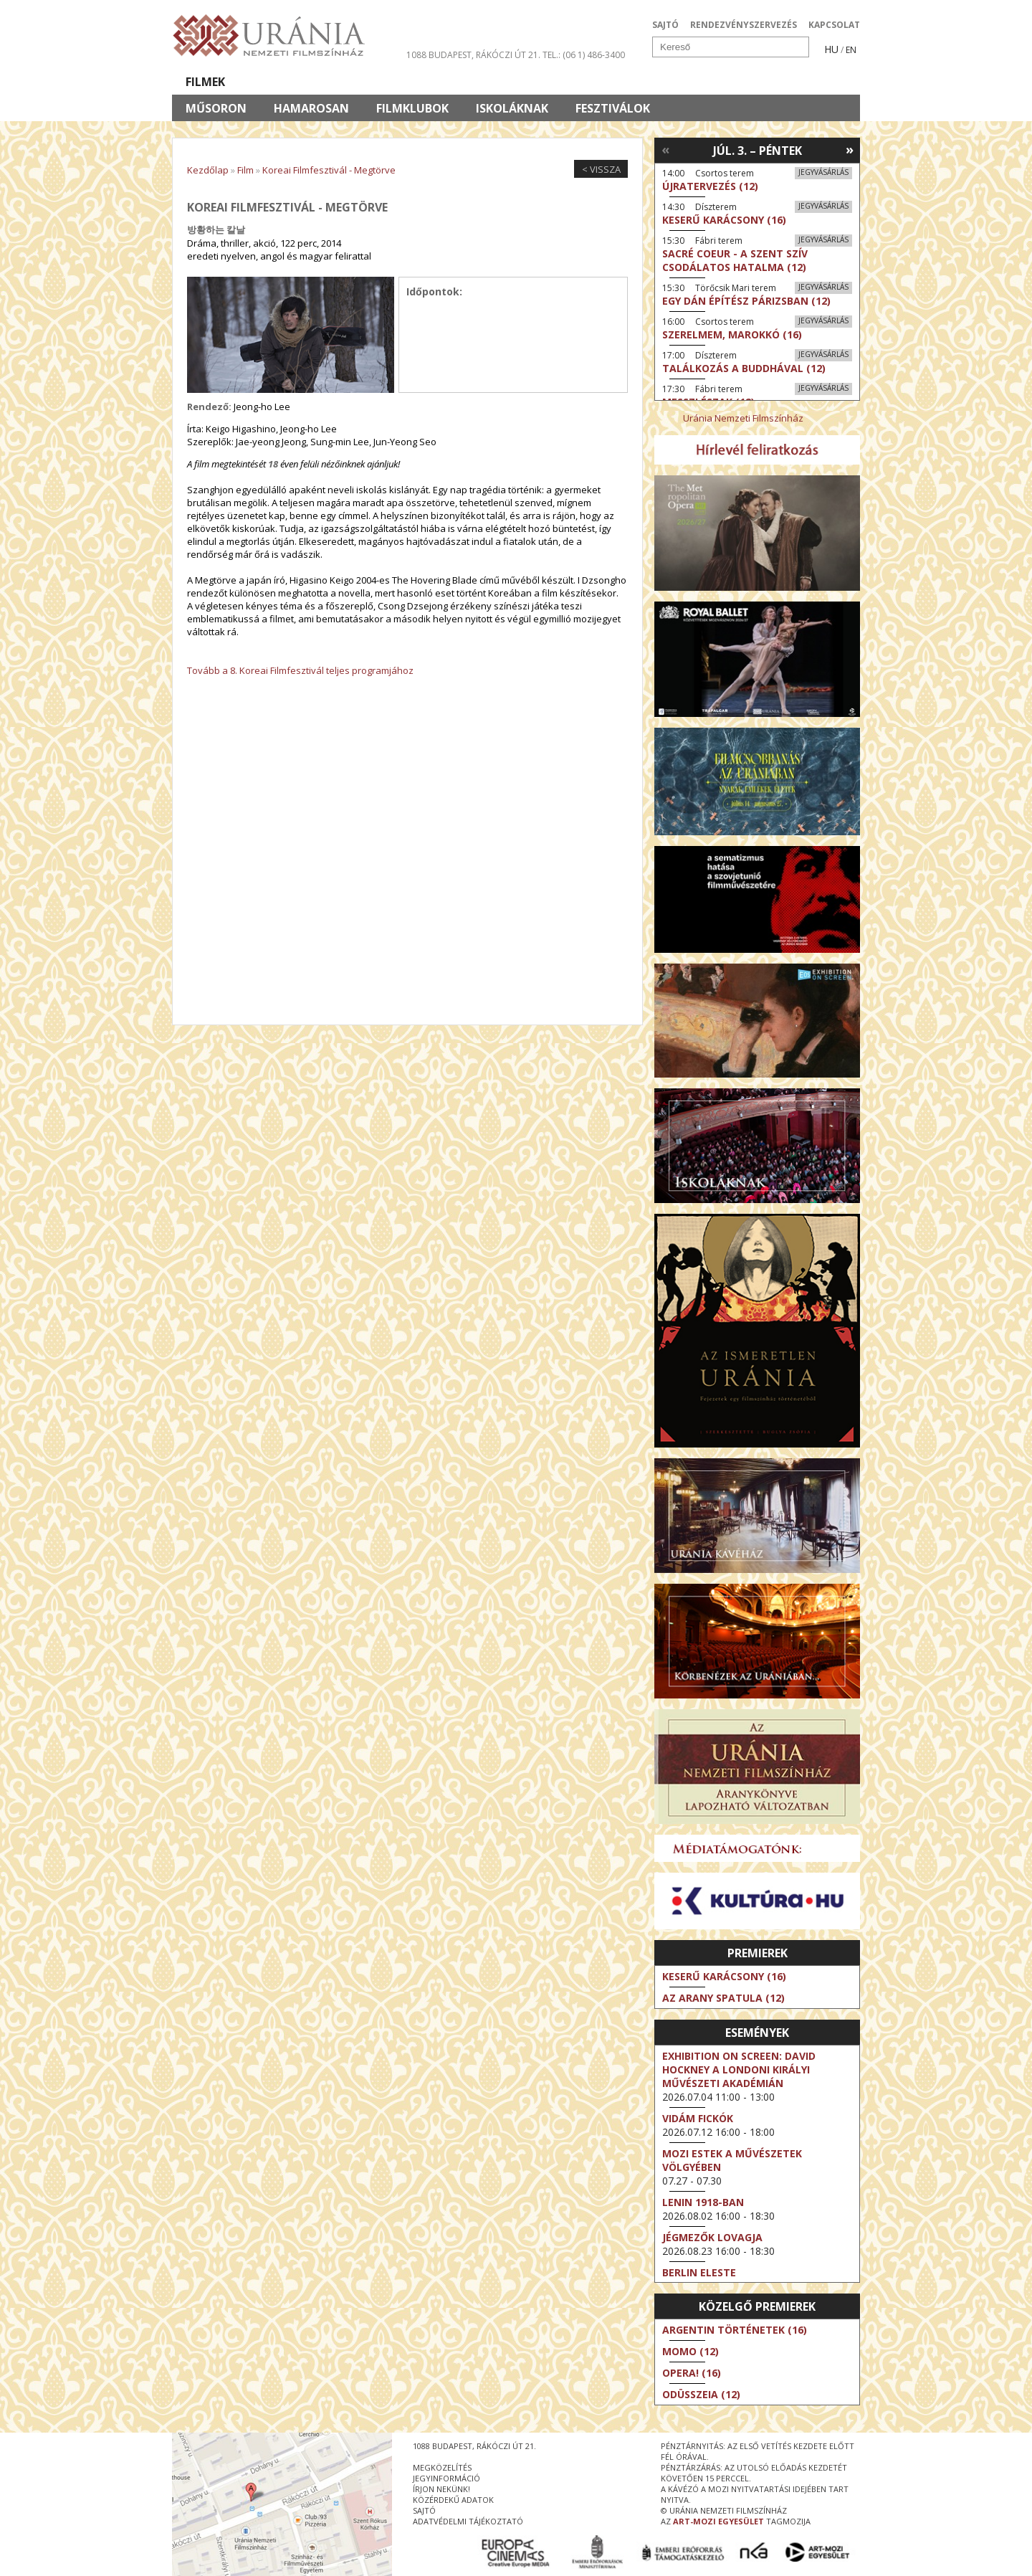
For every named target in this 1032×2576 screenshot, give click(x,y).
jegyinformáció (446, 2478)
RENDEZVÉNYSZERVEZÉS (743, 25)
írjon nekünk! (441, 2489)
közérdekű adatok (453, 2499)
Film (245, 169)
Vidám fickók (697, 2118)
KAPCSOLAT (834, 25)
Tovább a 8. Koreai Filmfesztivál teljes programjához (300, 670)
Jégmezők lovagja (712, 2237)
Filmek (205, 82)
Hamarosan (311, 108)
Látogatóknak (542, 82)
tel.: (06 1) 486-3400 (584, 55)
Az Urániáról (424, 82)
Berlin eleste (699, 2272)
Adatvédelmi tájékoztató (468, 2521)
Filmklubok (412, 108)
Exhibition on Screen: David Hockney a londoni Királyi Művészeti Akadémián (739, 2069)
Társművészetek (303, 82)
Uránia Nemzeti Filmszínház (743, 418)
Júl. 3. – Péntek (757, 150)
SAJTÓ (665, 25)
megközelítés (442, 2467)
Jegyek (762, 82)
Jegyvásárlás (823, 172)
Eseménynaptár (667, 82)
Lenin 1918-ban (703, 2202)
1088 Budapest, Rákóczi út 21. (473, 55)
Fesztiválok (612, 108)
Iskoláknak (512, 108)
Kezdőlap (208, 169)
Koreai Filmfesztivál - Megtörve (329, 169)
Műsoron (216, 108)
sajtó (424, 2510)
